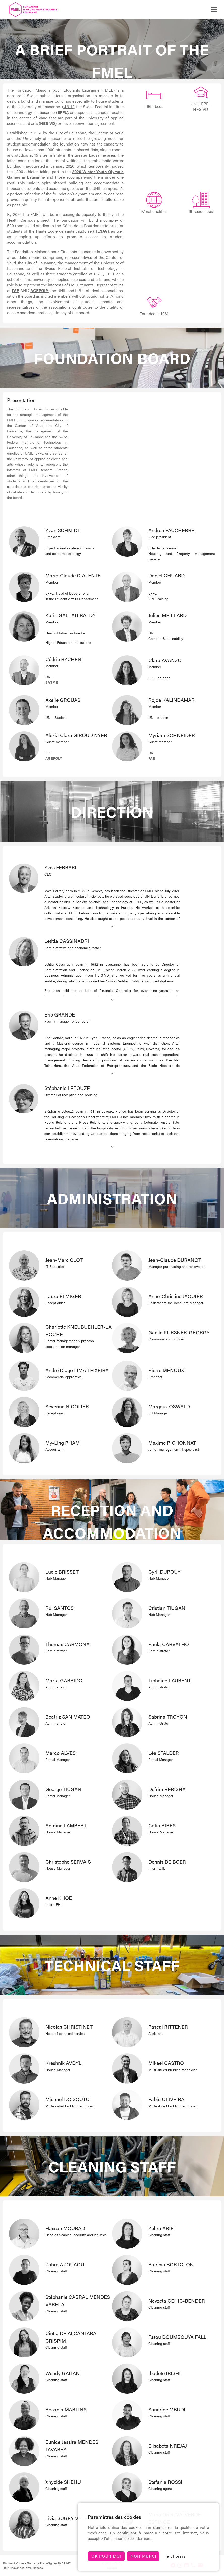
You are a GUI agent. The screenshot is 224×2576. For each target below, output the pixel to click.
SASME (51, 682)
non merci (143, 2556)
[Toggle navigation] (214, 9)
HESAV (101, 231)
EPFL (62, 112)
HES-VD (47, 123)
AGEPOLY (39, 290)
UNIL (68, 107)
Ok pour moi (106, 2556)
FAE (15, 290)
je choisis (175, 2556)
